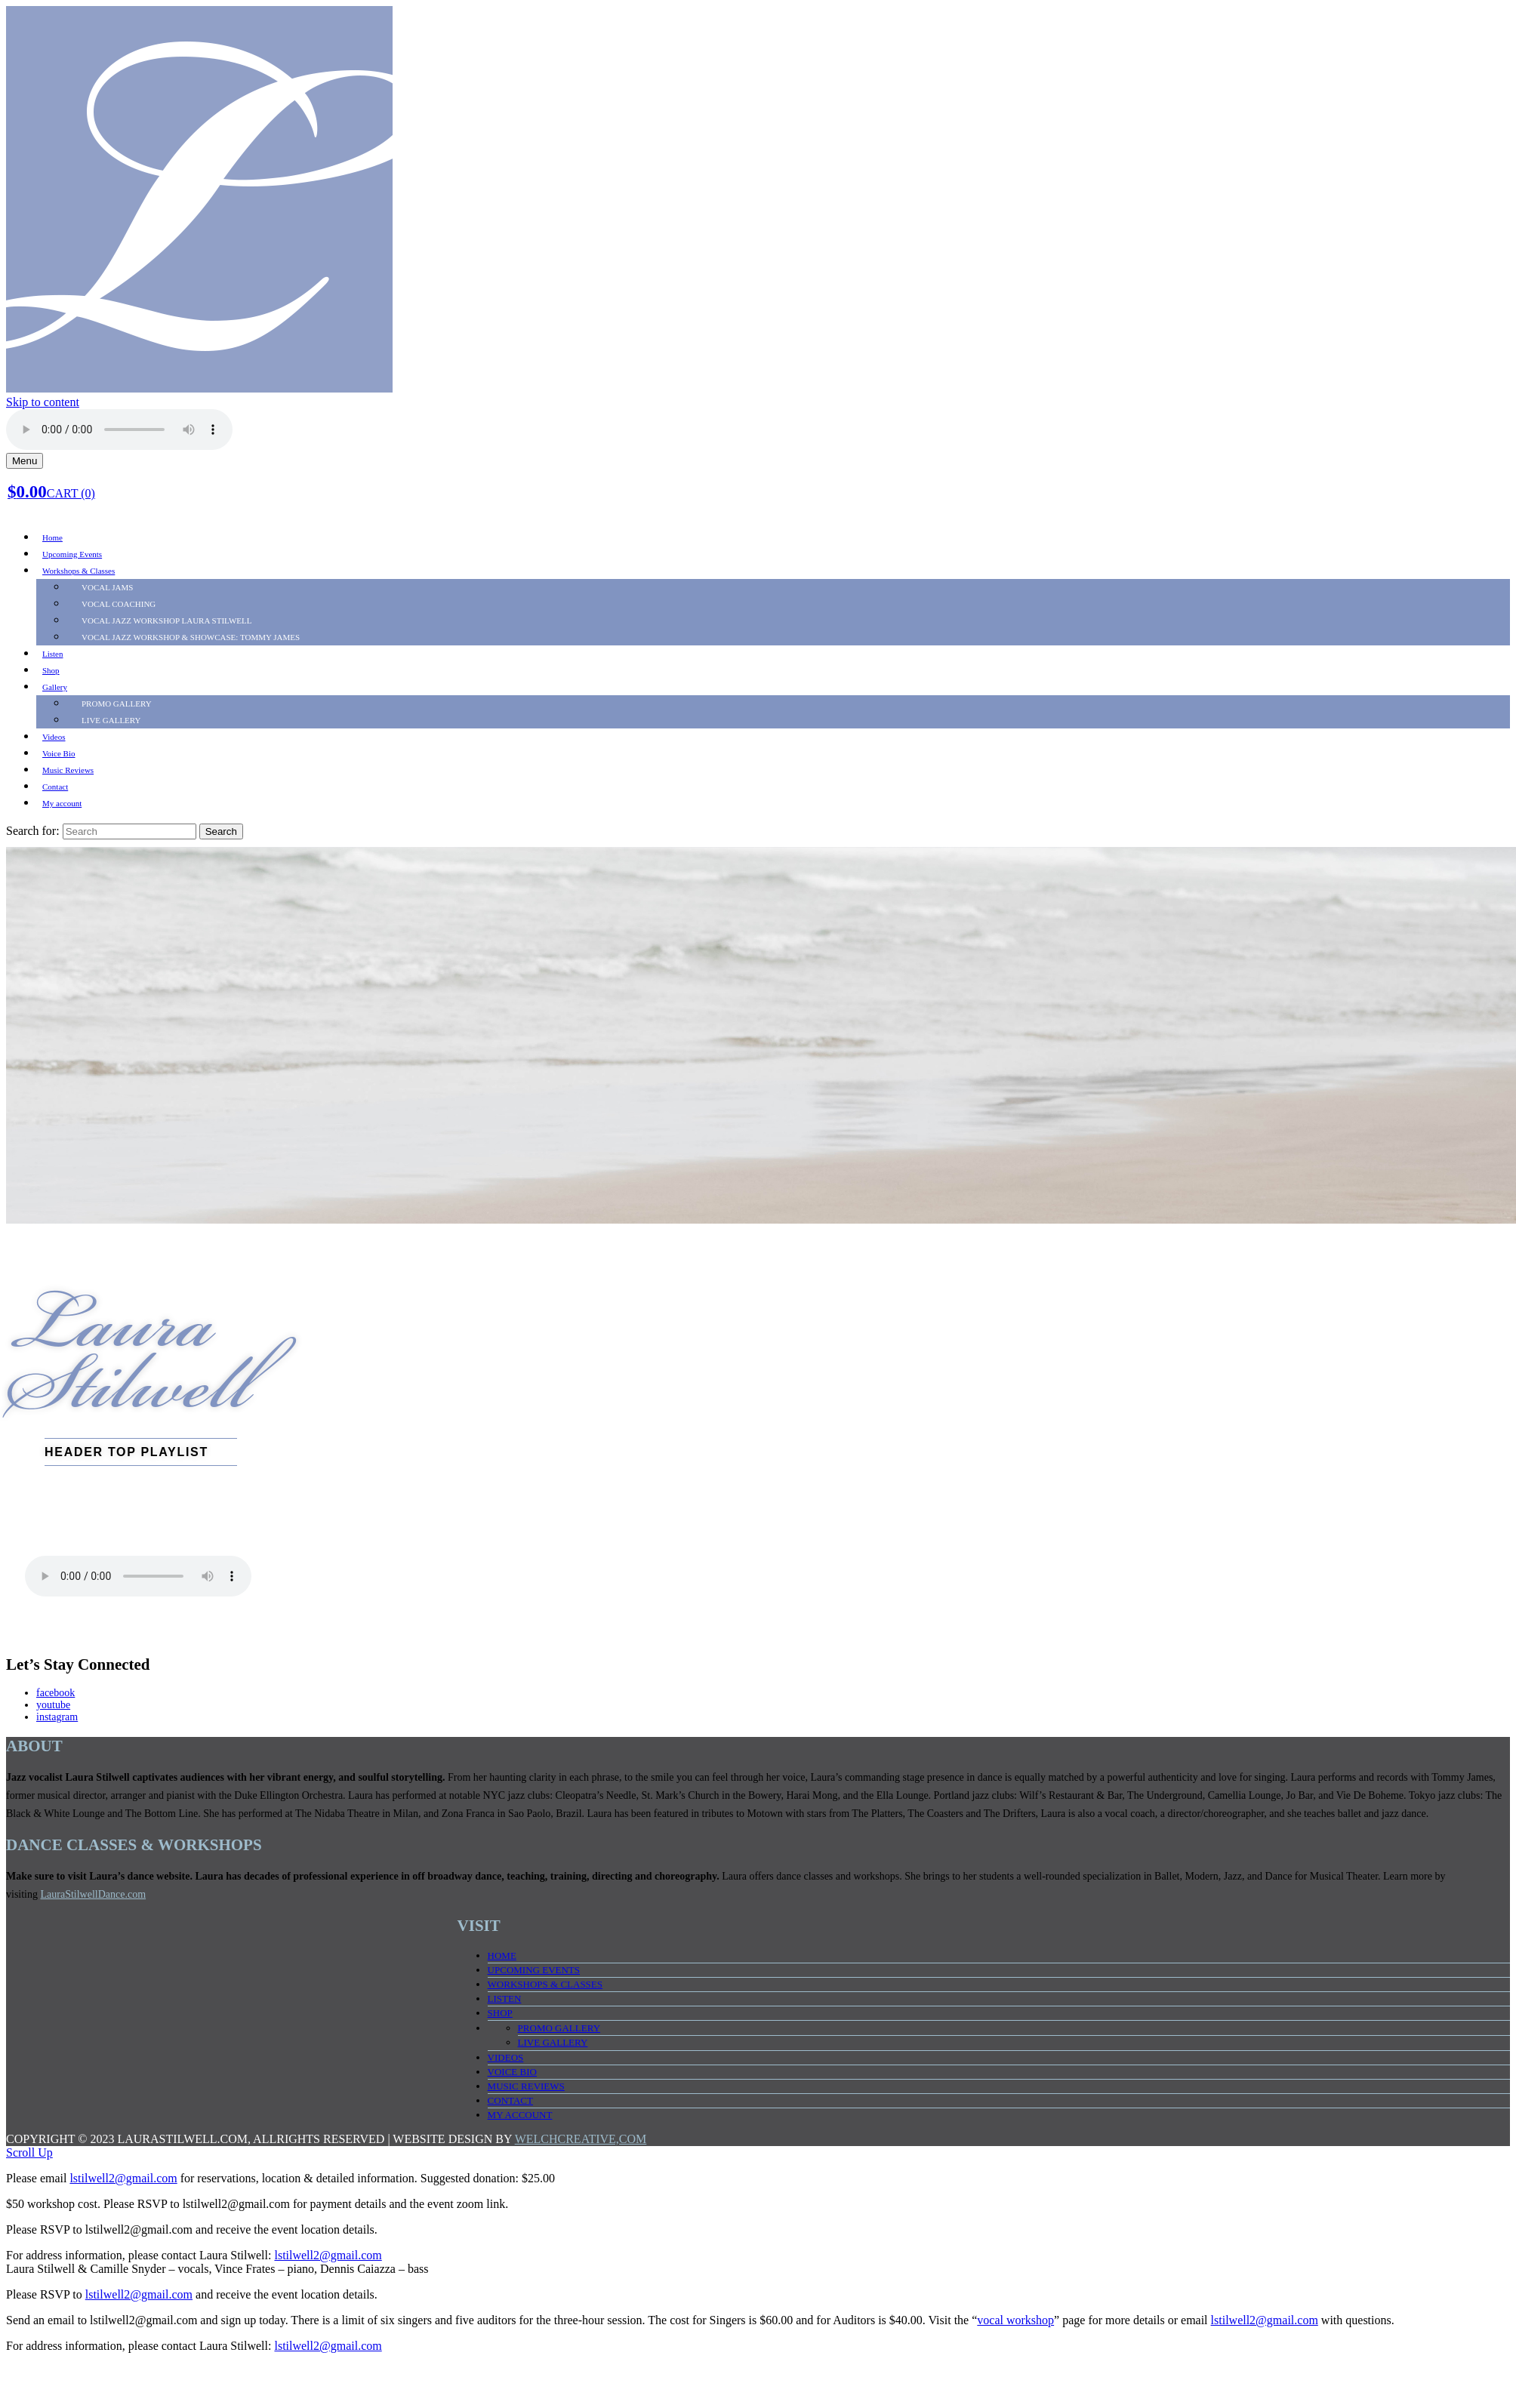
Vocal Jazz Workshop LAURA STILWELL (167, 620)
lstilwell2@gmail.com (123, 2178)
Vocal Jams (107, 587)
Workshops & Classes (78, 570)
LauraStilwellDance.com (93, 1894)
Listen (52, 653)
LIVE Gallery (111, 720)
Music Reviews (68, 769)
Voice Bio (58, 753)
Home (52, 537)
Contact (55, 786)
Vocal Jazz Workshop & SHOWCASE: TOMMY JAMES (191, 637)
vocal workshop (1015, 2320)
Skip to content (42, 402)
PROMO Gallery (117, 703)
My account (62, 803)
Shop (51, 670)
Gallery (54, 686)
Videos (54, 736)
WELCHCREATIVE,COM (581, 2138)
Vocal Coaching (119, 603)
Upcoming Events (72, 554)
